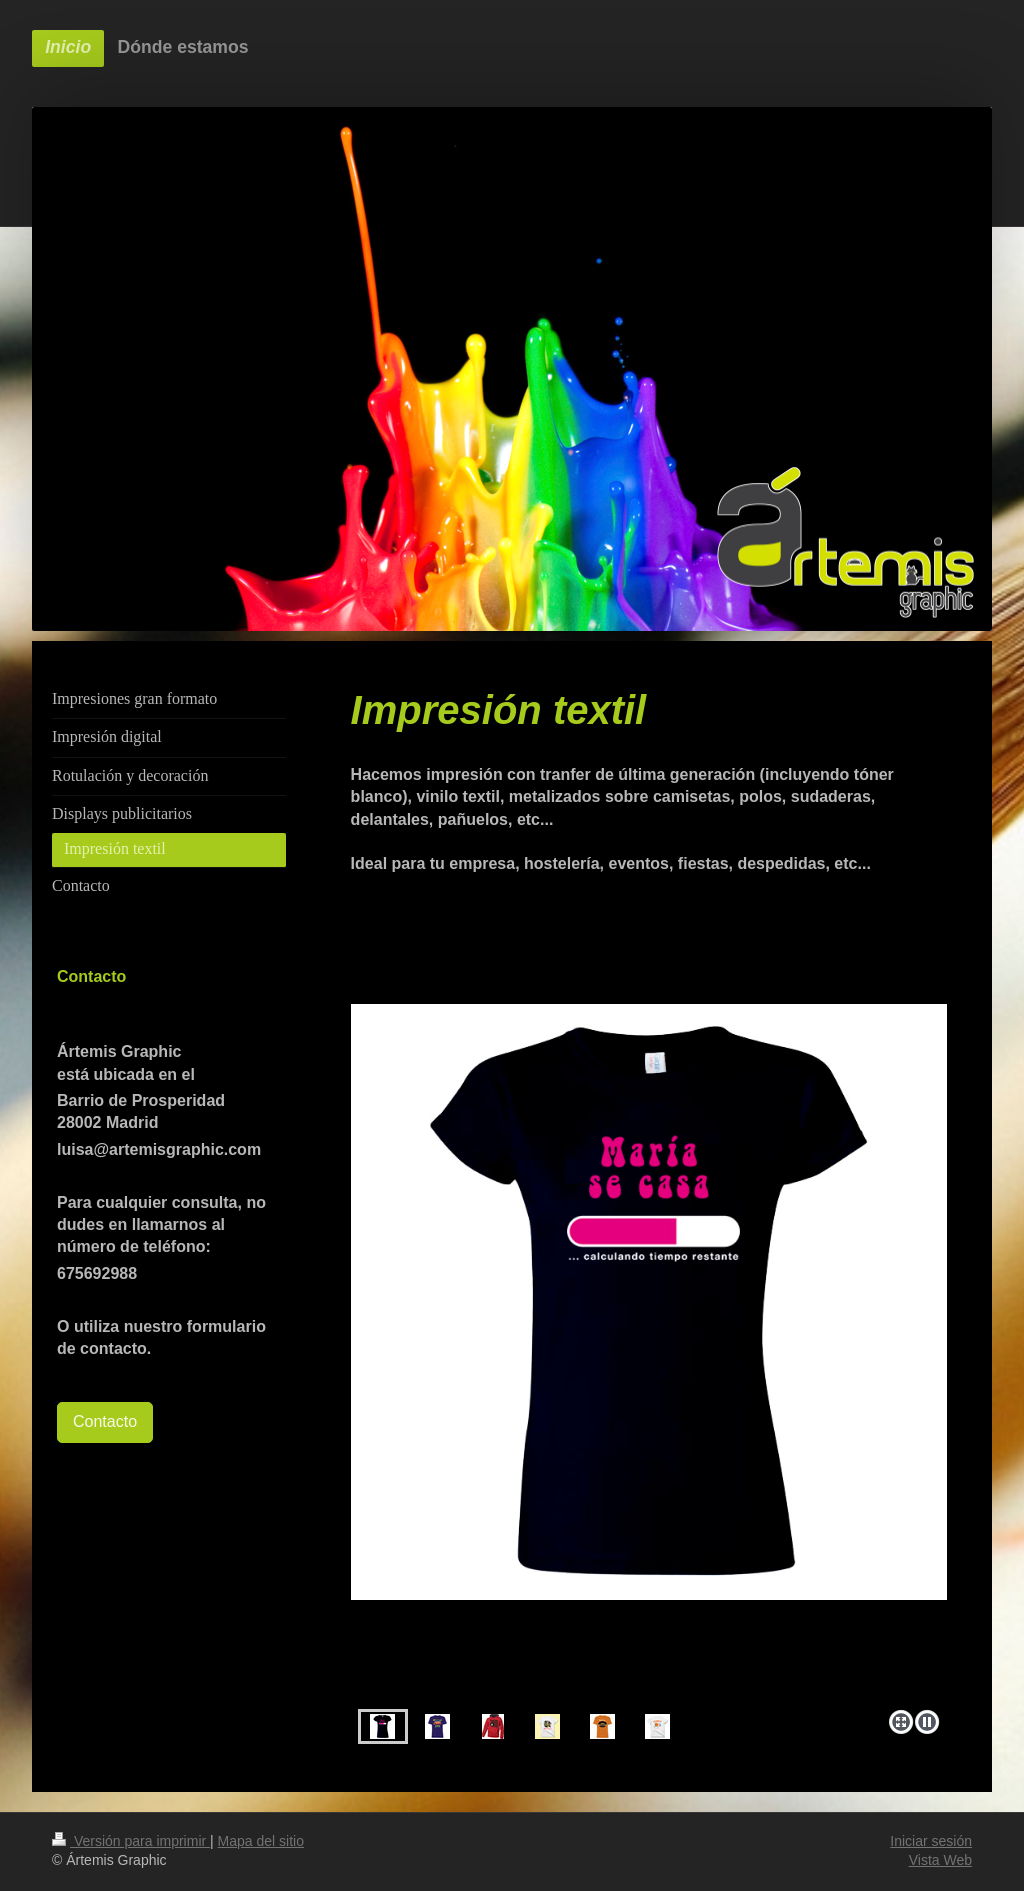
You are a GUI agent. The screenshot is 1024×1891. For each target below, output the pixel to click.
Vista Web (940, 1860)
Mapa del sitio (261, 1841)
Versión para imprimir (131, 1841)
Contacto (105, 1421)
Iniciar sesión (931, 1841)
